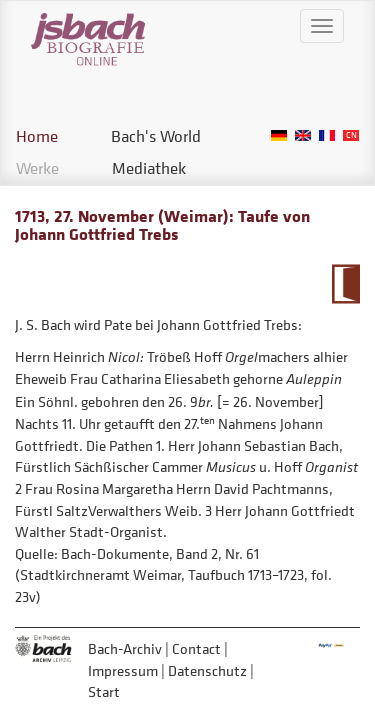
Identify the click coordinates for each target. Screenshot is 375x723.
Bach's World (156, 136)
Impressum (123, 670)
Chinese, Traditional (351, 135)
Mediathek (149, 168)
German (279, 135)
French (327, 135)
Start (104, 691)
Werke (37, 168)
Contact (196, 648)
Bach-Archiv (125, 648)
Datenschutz (207, 670)
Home (37, 136)
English (303, 135)
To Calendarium (345, 284)
